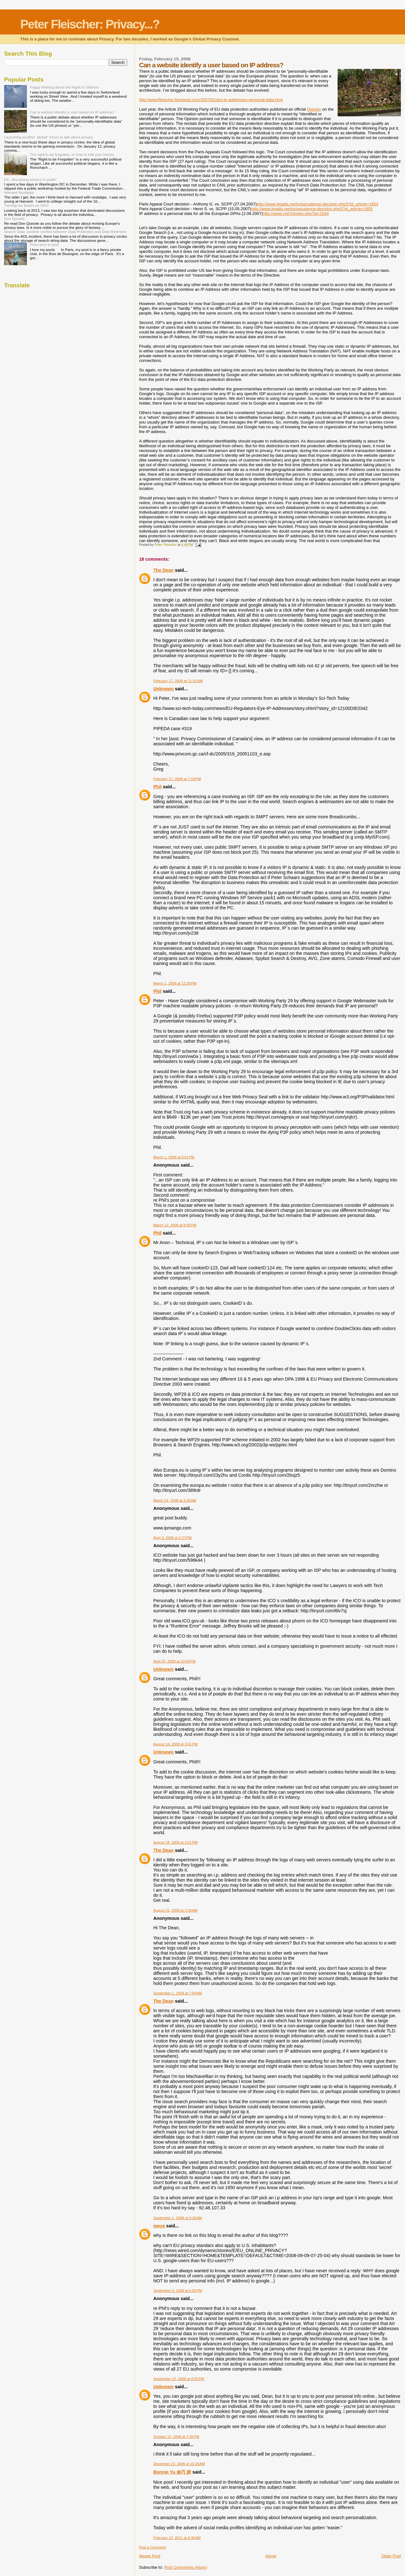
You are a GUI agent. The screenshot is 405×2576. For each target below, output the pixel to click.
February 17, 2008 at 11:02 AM (177, 681)
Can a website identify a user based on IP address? (72, 112)
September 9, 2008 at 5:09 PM (177, 2290)
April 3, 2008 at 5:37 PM (172, 1538)
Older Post (391, 2556)
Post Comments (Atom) (185, 2567)
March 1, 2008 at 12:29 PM (174, 983)
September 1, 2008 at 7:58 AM (177, 1993)
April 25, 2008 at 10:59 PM (174, 1661)
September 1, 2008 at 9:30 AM (177, 2218)
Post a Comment (152, 2547)
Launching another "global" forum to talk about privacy (48, 137)
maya (159, 2225)
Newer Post (149, 2556)
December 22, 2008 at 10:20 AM (179, 2464)
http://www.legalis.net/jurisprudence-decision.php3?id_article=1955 (312, 208)
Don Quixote (14, 219)
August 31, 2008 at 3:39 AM (175, 1910)
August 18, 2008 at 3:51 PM (175, 1842)
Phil (157, 786)
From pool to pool (44, 244)
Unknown (163, 688)
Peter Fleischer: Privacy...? (89, 24)
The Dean (163, 570)
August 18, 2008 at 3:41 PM (175, 1744)
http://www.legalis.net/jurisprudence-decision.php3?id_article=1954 (317, 204)
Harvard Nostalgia (19, 192)
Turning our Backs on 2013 (26, 205)
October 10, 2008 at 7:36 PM (176, 2437)
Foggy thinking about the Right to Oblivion (64, 87)
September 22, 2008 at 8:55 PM (178, 2379)
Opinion (314, 109)
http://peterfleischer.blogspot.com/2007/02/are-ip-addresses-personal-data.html (211, 99)
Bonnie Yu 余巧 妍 (172, 2472)
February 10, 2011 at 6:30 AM (177, 2538)
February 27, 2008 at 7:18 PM (177, 779)
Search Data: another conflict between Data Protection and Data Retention (65, 231)
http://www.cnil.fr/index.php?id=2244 (296, 213)
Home (271, 2556)
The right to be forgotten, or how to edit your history (72, 154)
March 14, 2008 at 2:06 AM (174, 1500)
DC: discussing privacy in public (30, 179)
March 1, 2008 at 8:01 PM (173, 1157)
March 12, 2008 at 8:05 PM (174, 1225)
